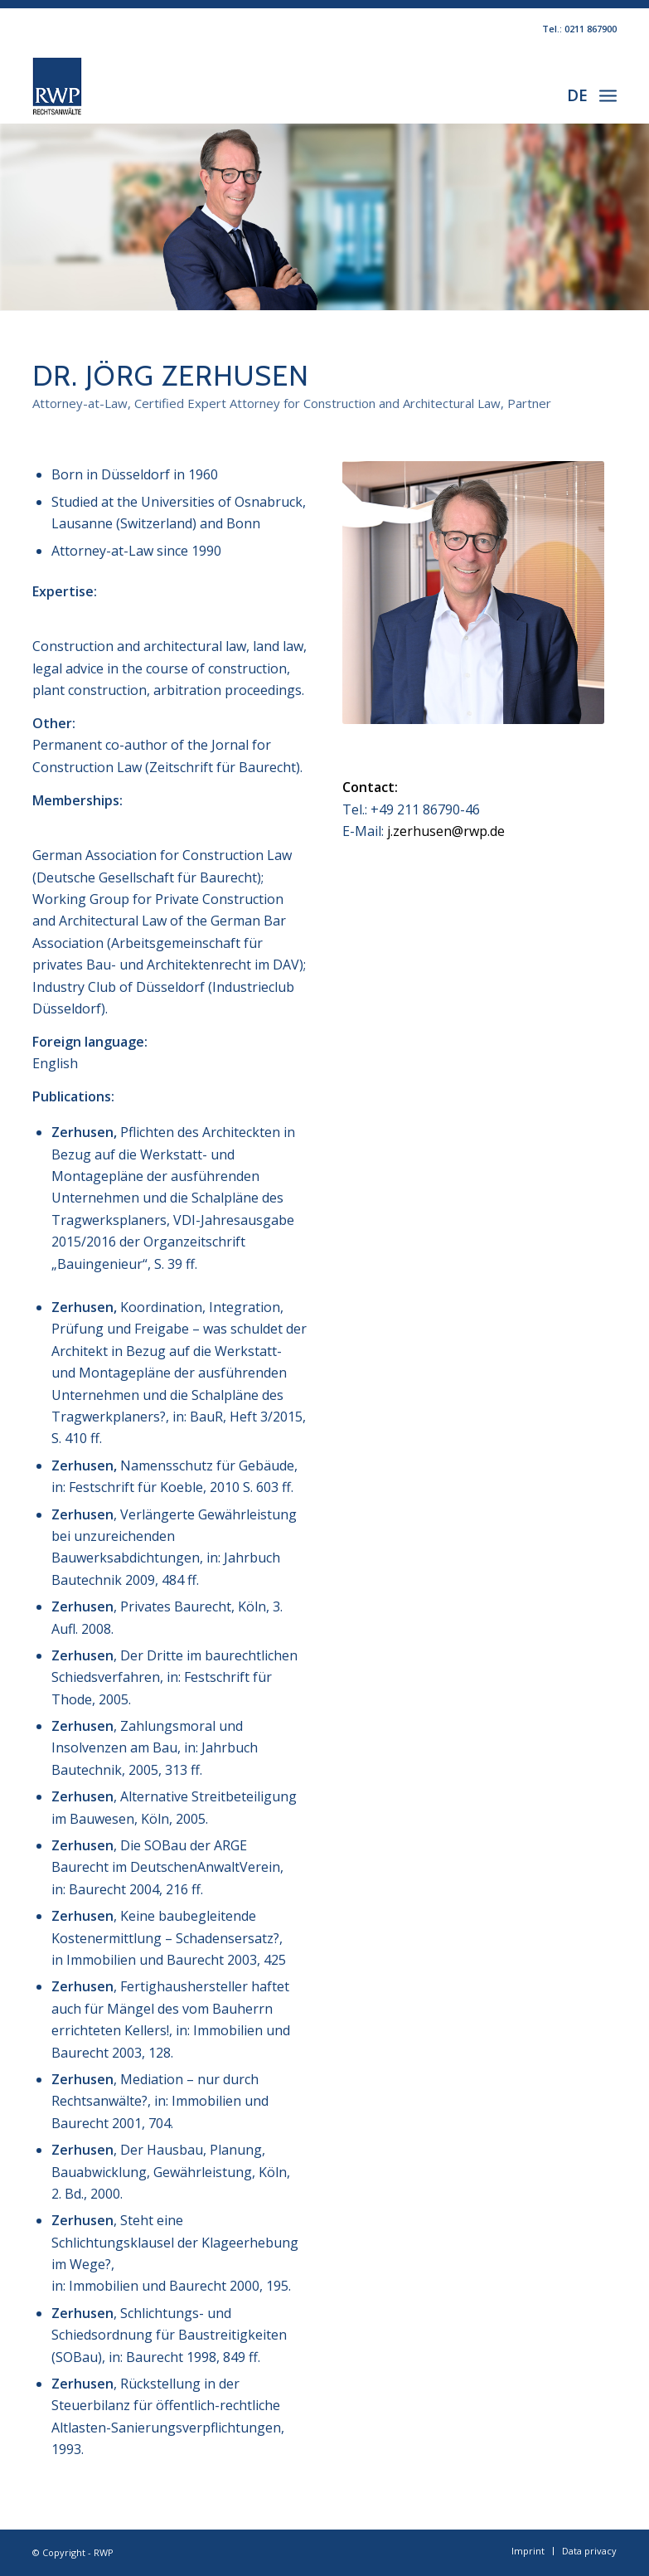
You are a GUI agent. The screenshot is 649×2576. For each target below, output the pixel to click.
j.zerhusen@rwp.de (446, 831)
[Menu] (608, 94)
